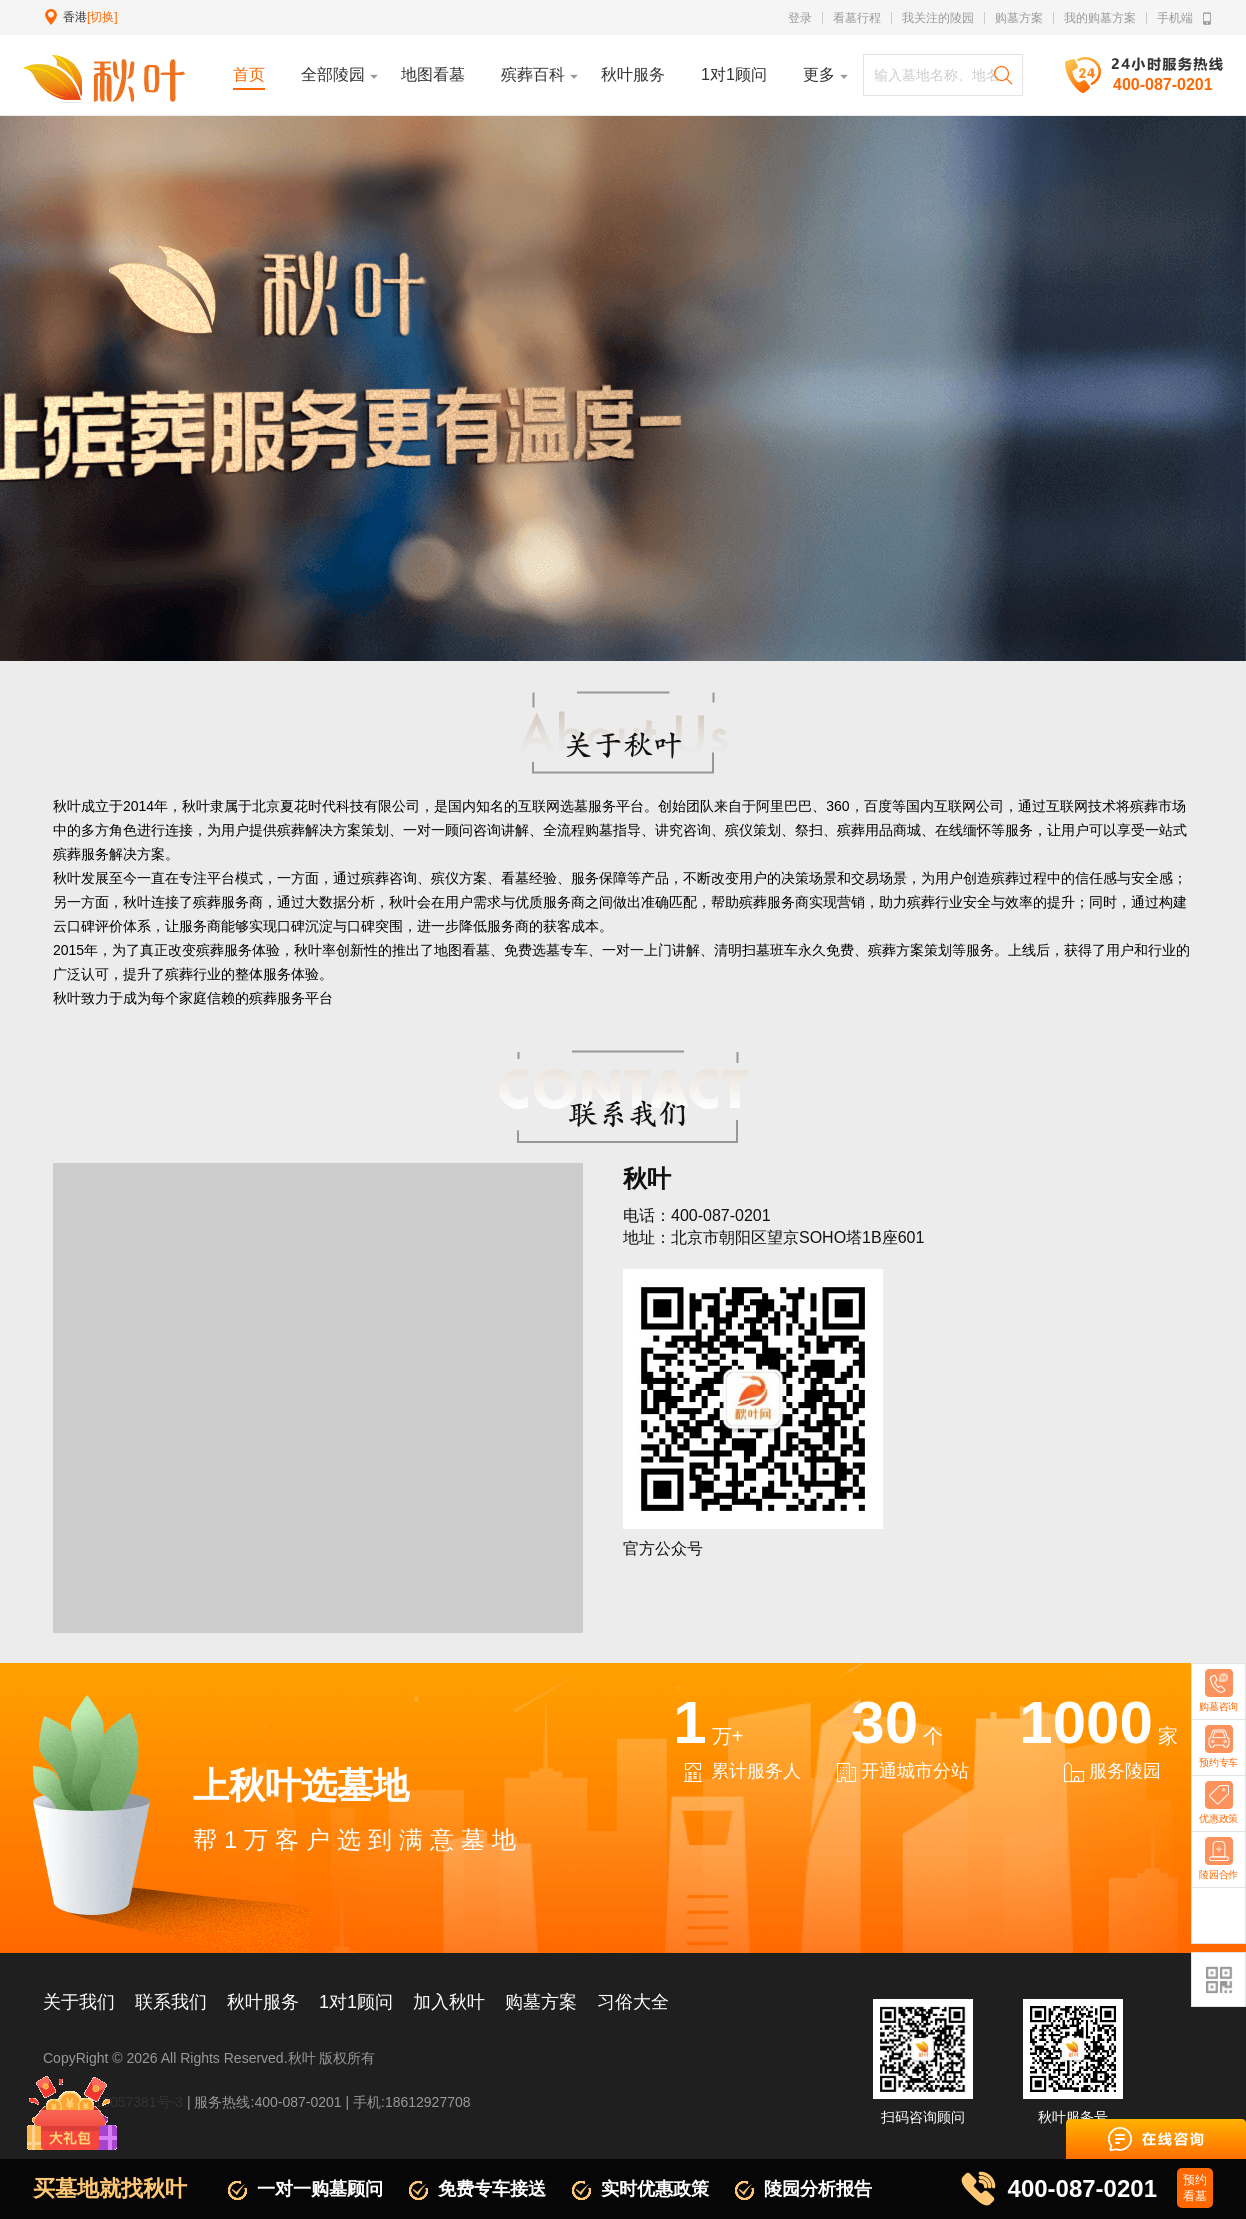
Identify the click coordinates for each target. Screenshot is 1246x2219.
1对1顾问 (356, 2002)
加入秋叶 (449, 2002)
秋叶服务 (263, 2002)
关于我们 (79, 2002)
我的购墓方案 (1100, 18)
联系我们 (171, 2002)
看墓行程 (857, 18)
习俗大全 (633, 2002)
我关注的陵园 (938, 18)
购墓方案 (1019, 18)
